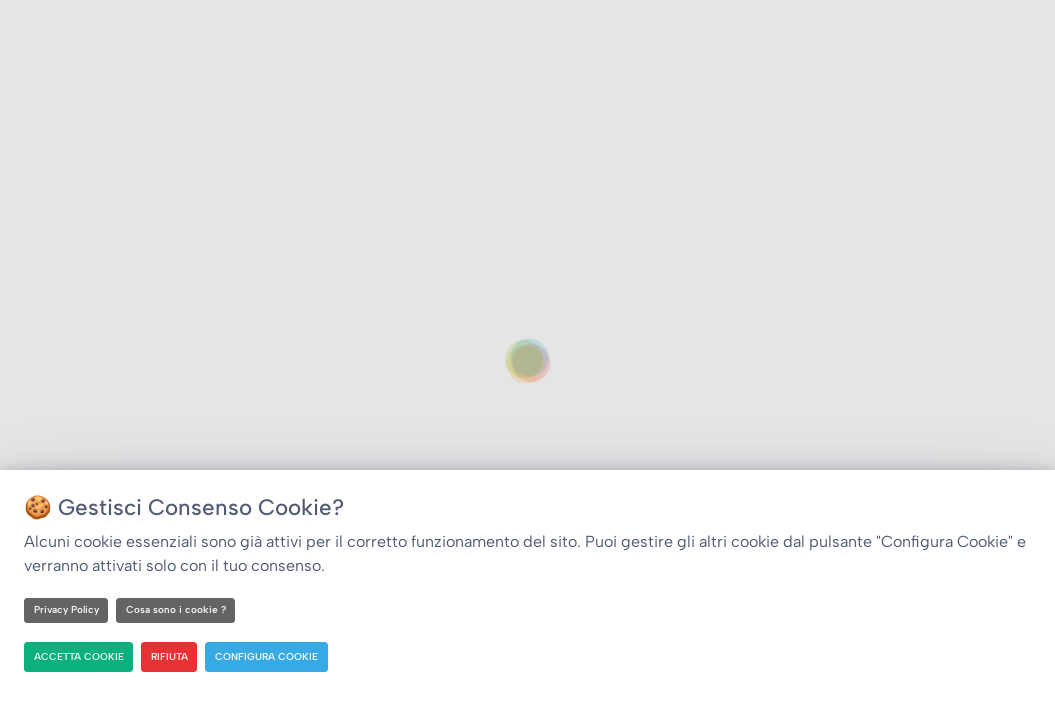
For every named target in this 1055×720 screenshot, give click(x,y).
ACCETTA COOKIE (79, 656)
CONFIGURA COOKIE (266, 656)
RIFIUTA (169, 656)
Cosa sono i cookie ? (176, 609)
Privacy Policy (66, 609)
